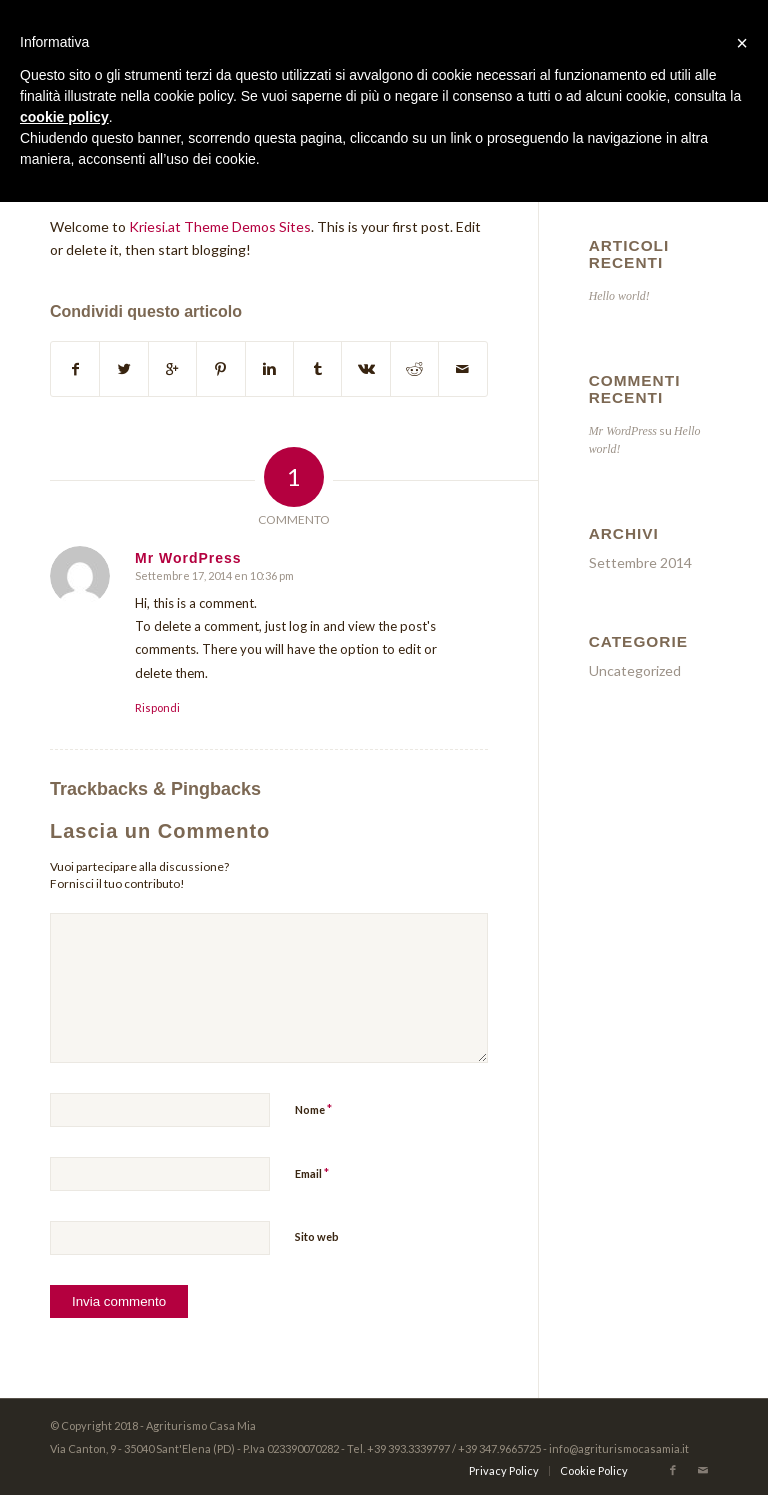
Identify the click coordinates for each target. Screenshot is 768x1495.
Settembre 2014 (640, 562)
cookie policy (64, 117)
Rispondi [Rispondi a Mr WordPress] (157, 707)
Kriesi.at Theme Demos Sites (220, 226)
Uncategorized (635, 670)
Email (312, 1173)
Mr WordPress (623, 431)
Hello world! (619, 296)
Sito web (317, 1236)
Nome (313, 1109)
